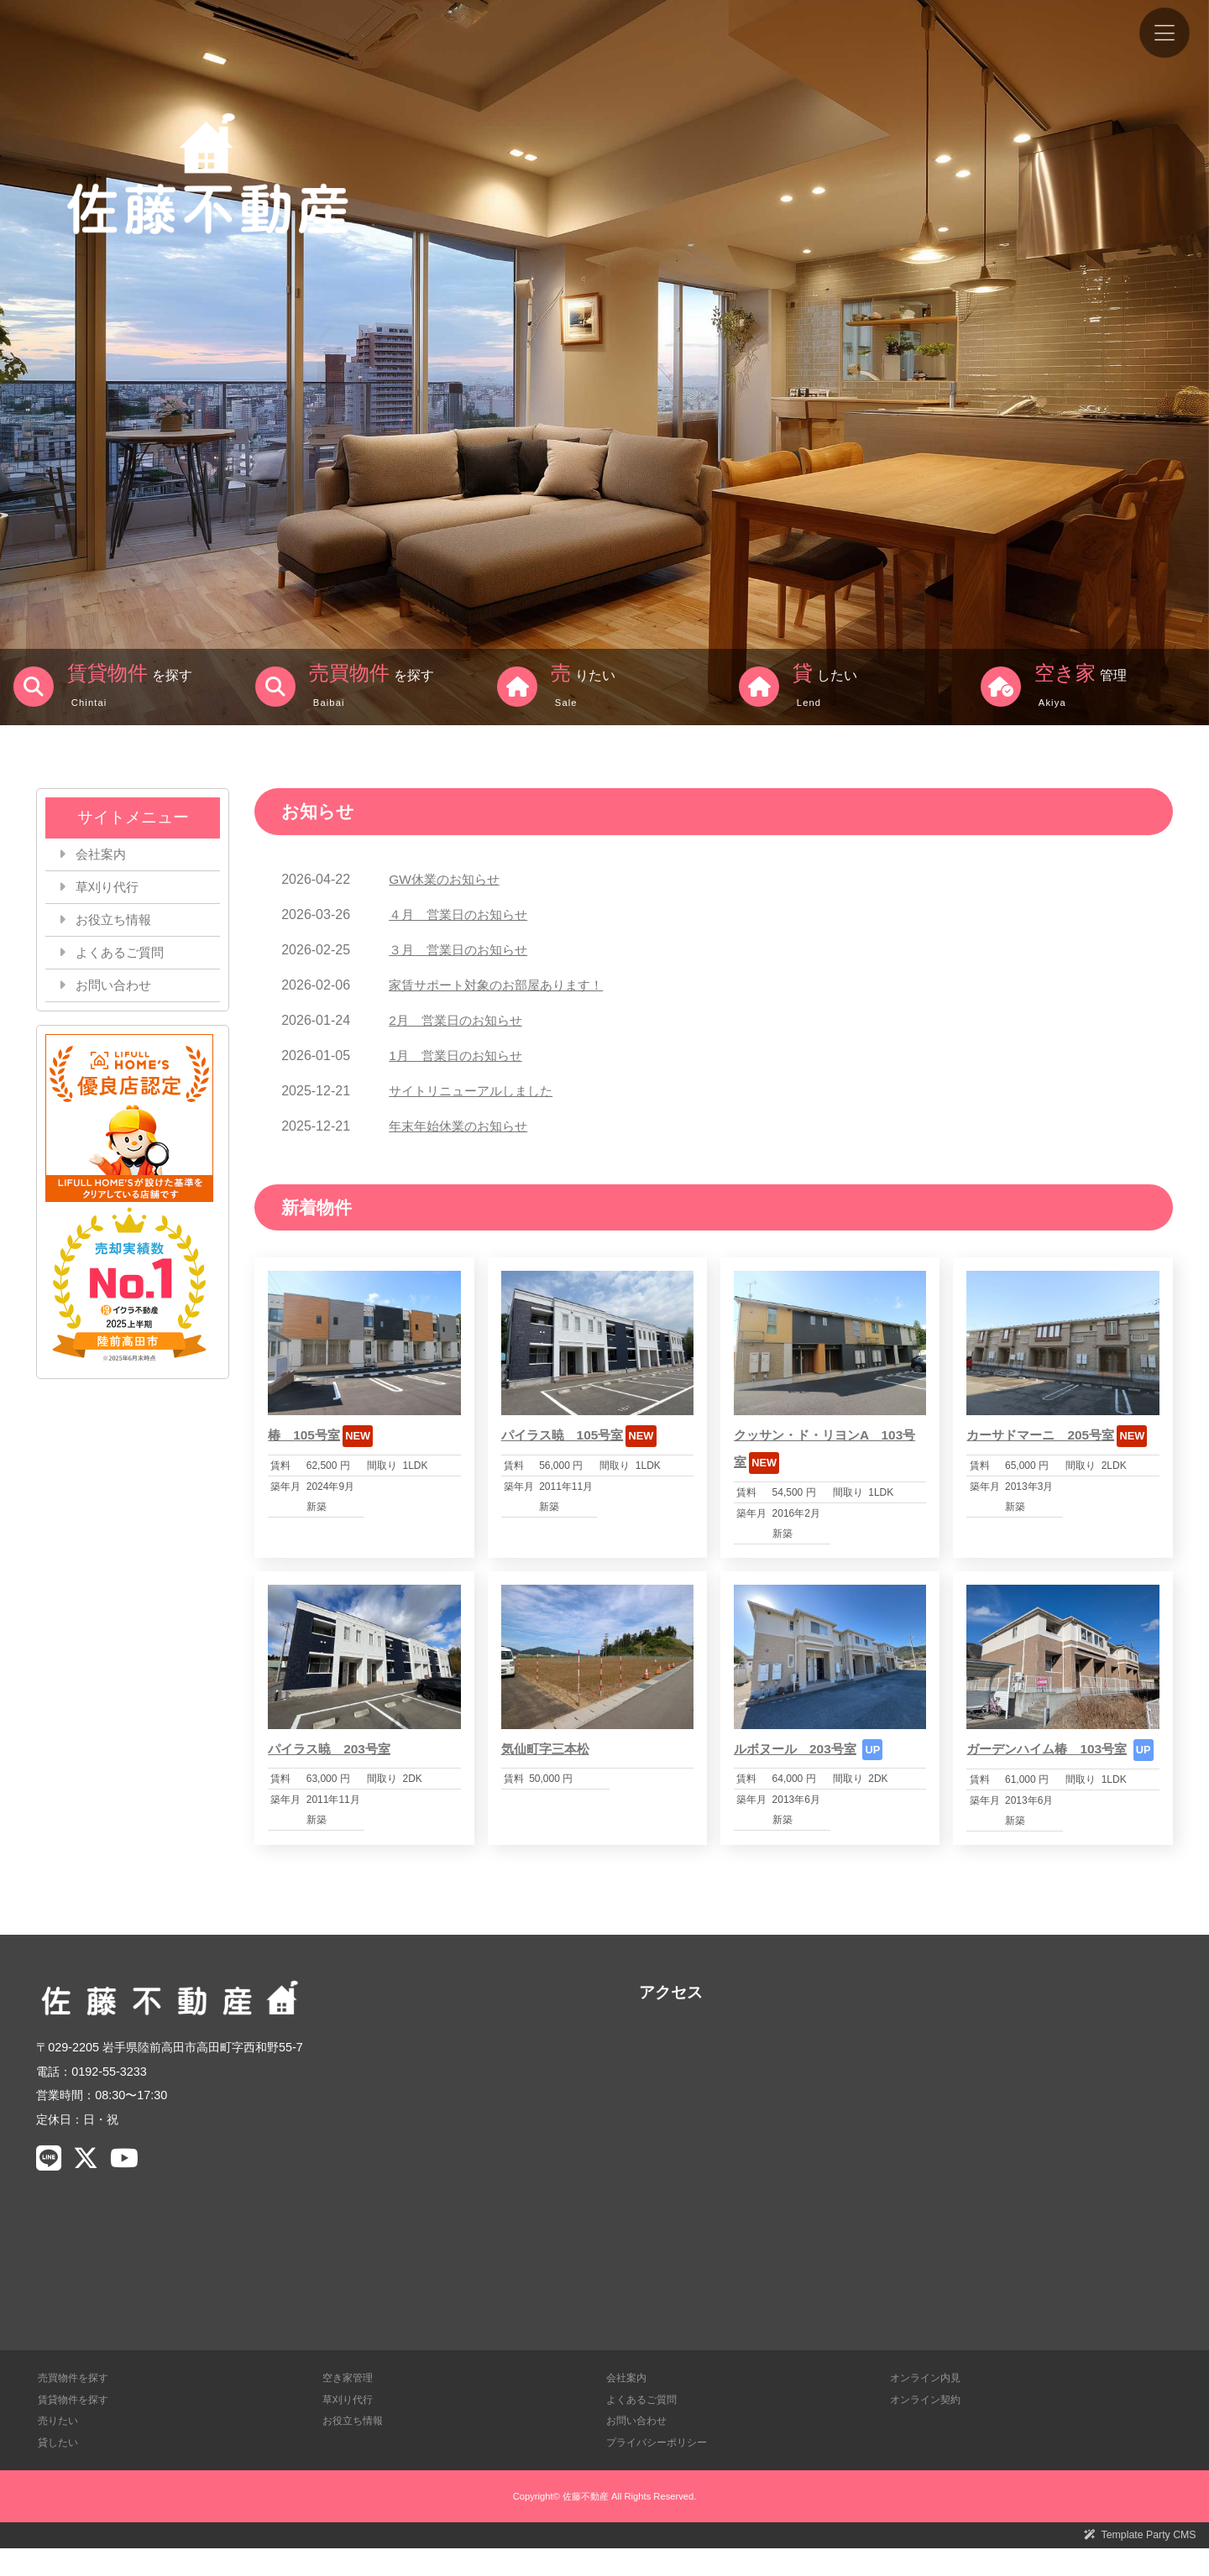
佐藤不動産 (586, 2522)
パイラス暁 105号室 (566, 1435)
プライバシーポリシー (660, 2469)
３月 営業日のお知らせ (462, 950)
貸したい (59, 2469)
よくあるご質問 (123, 956)
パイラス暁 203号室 (333, 1749)
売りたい (59, 2447)
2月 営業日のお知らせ (460, 1020)
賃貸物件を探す (76, 2426)
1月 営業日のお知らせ (460, 1055)
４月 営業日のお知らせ (462, 914)
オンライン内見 (928, 2404)
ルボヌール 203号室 (799, 1749)
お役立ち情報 (116, 923)
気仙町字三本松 (548, 1749)
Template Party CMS (1146, 2562)
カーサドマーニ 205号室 (1044, 1435)
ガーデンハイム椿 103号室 (1051, 1749)
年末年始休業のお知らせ (462, 1126)
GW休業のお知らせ (447, 879)
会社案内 (103, 855)
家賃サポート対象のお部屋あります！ (503, 985)
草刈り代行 (110, 888)
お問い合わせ (116, 990)
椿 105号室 (306, 1435)
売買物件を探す (76, 2404)
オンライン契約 (928, 2426)
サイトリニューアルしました (476, 1091)
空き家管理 (349, 2404)
